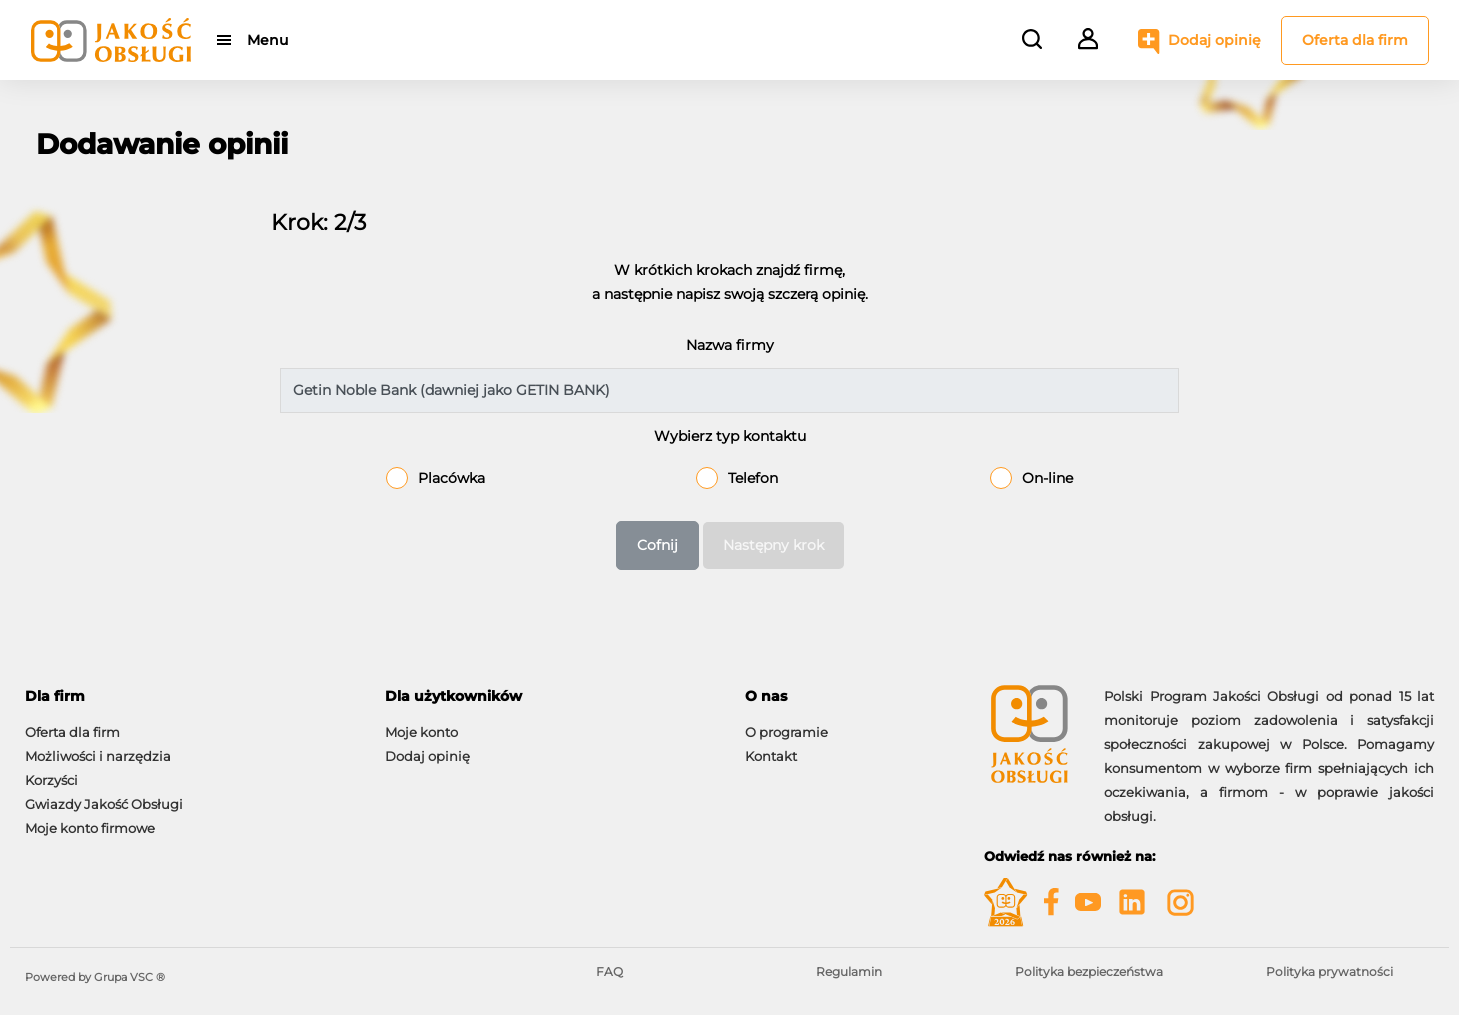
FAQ (609, 971)
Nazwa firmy (730, 345)
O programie (786, 732)
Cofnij (657, 545)
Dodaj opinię (1214, 40)
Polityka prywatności (1329, 971)
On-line (1047, 478)
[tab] (190, 696)
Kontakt (771, 756)
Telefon (753, 478)
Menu (267, 40)
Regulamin (849, 971)
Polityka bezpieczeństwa (1089, 971)
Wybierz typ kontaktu (730, 436)
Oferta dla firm (1355, 40)
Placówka (451, 478)
